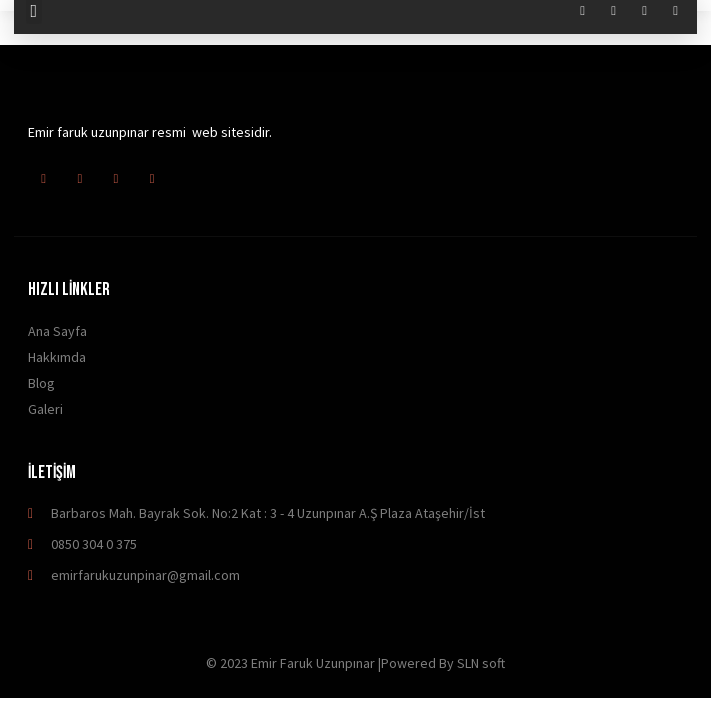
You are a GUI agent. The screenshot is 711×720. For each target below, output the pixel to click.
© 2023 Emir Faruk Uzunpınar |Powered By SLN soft (355, 663)
